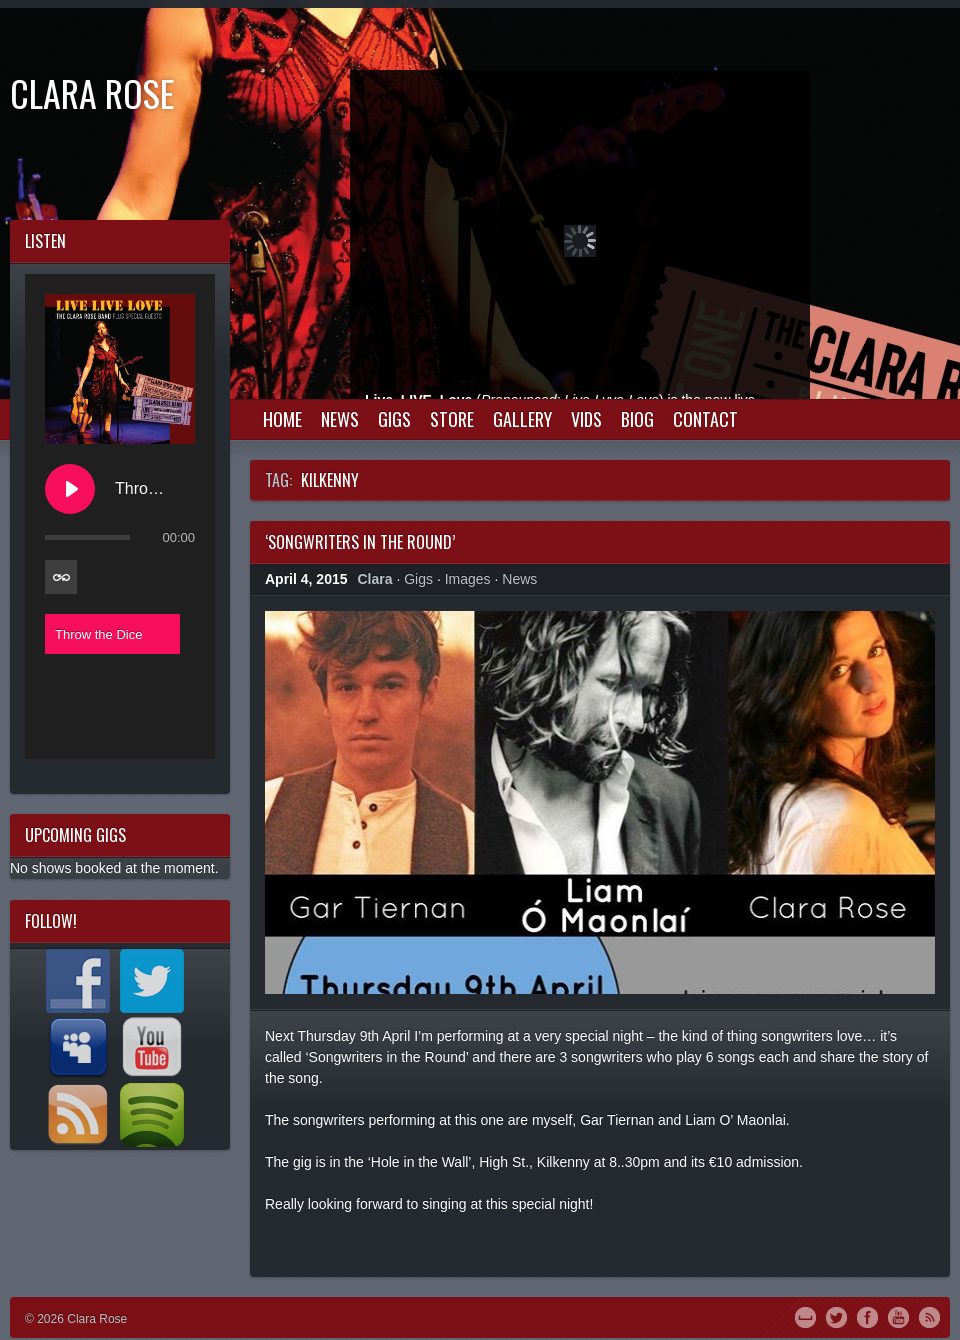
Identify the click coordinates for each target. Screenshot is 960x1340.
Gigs (394, 419)
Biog (637, 419)
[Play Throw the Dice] (70, 489)
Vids (586, 419)
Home (282, 419)
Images (468, 579)
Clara (375, 579)
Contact (705, 419)
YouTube (898, 1316)
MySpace (805, 1316)
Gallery (522, 419)
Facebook (867, 1316)
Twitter (836, 1316)
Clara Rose (92, 92)
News (340, 419)
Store (452, 419)
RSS (929, 1316)
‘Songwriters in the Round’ (360, 542)
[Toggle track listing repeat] (61, 577)
